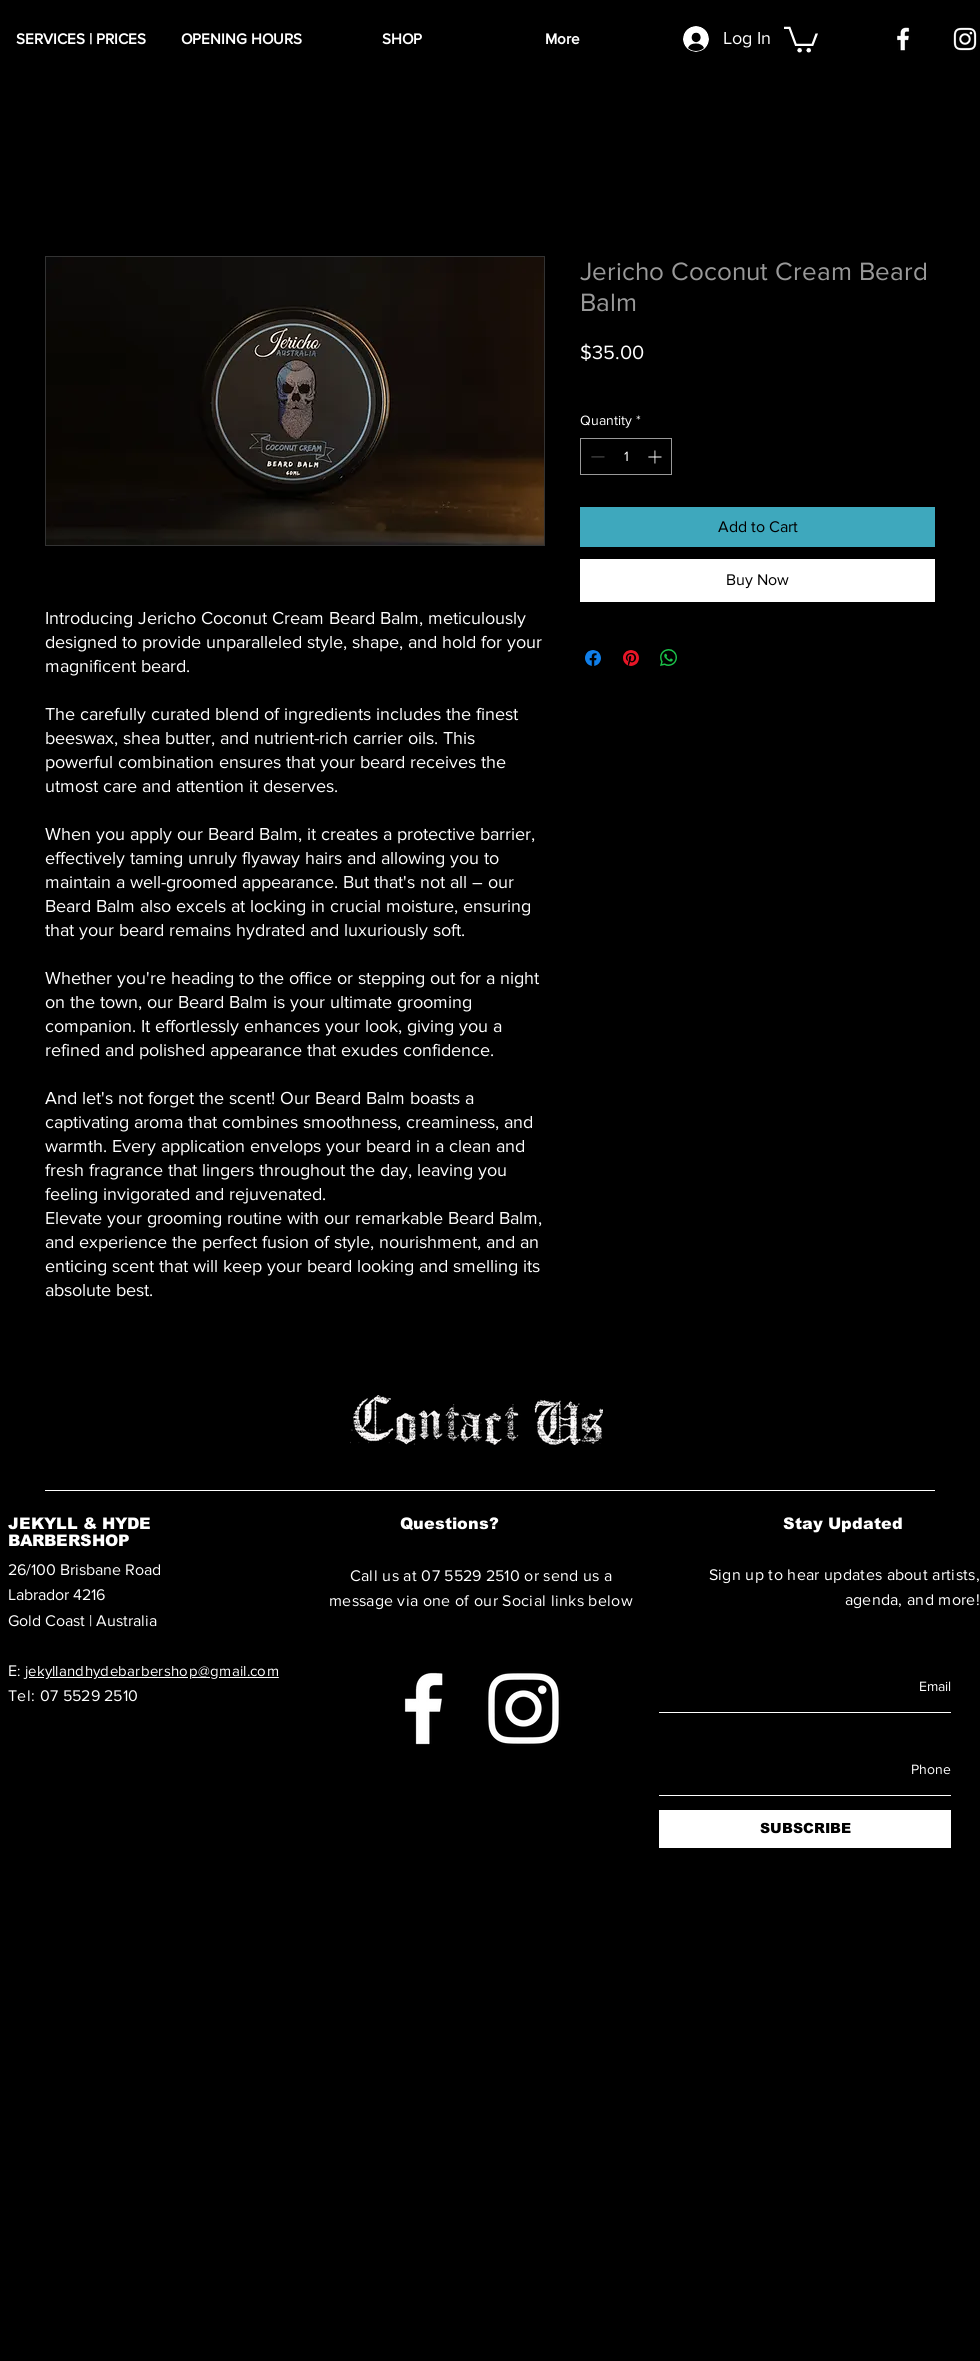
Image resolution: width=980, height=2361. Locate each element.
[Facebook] (903, 39)
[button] (801, 38)
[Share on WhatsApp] (669, 658)
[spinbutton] (626, 456)
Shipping (701, 380)
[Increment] (656, 456)
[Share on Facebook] (593, 658)
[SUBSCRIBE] (805, 1829)
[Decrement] (595, 456)
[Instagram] (965, 39)
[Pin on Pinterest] (631, 658)
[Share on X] (707, 658)
